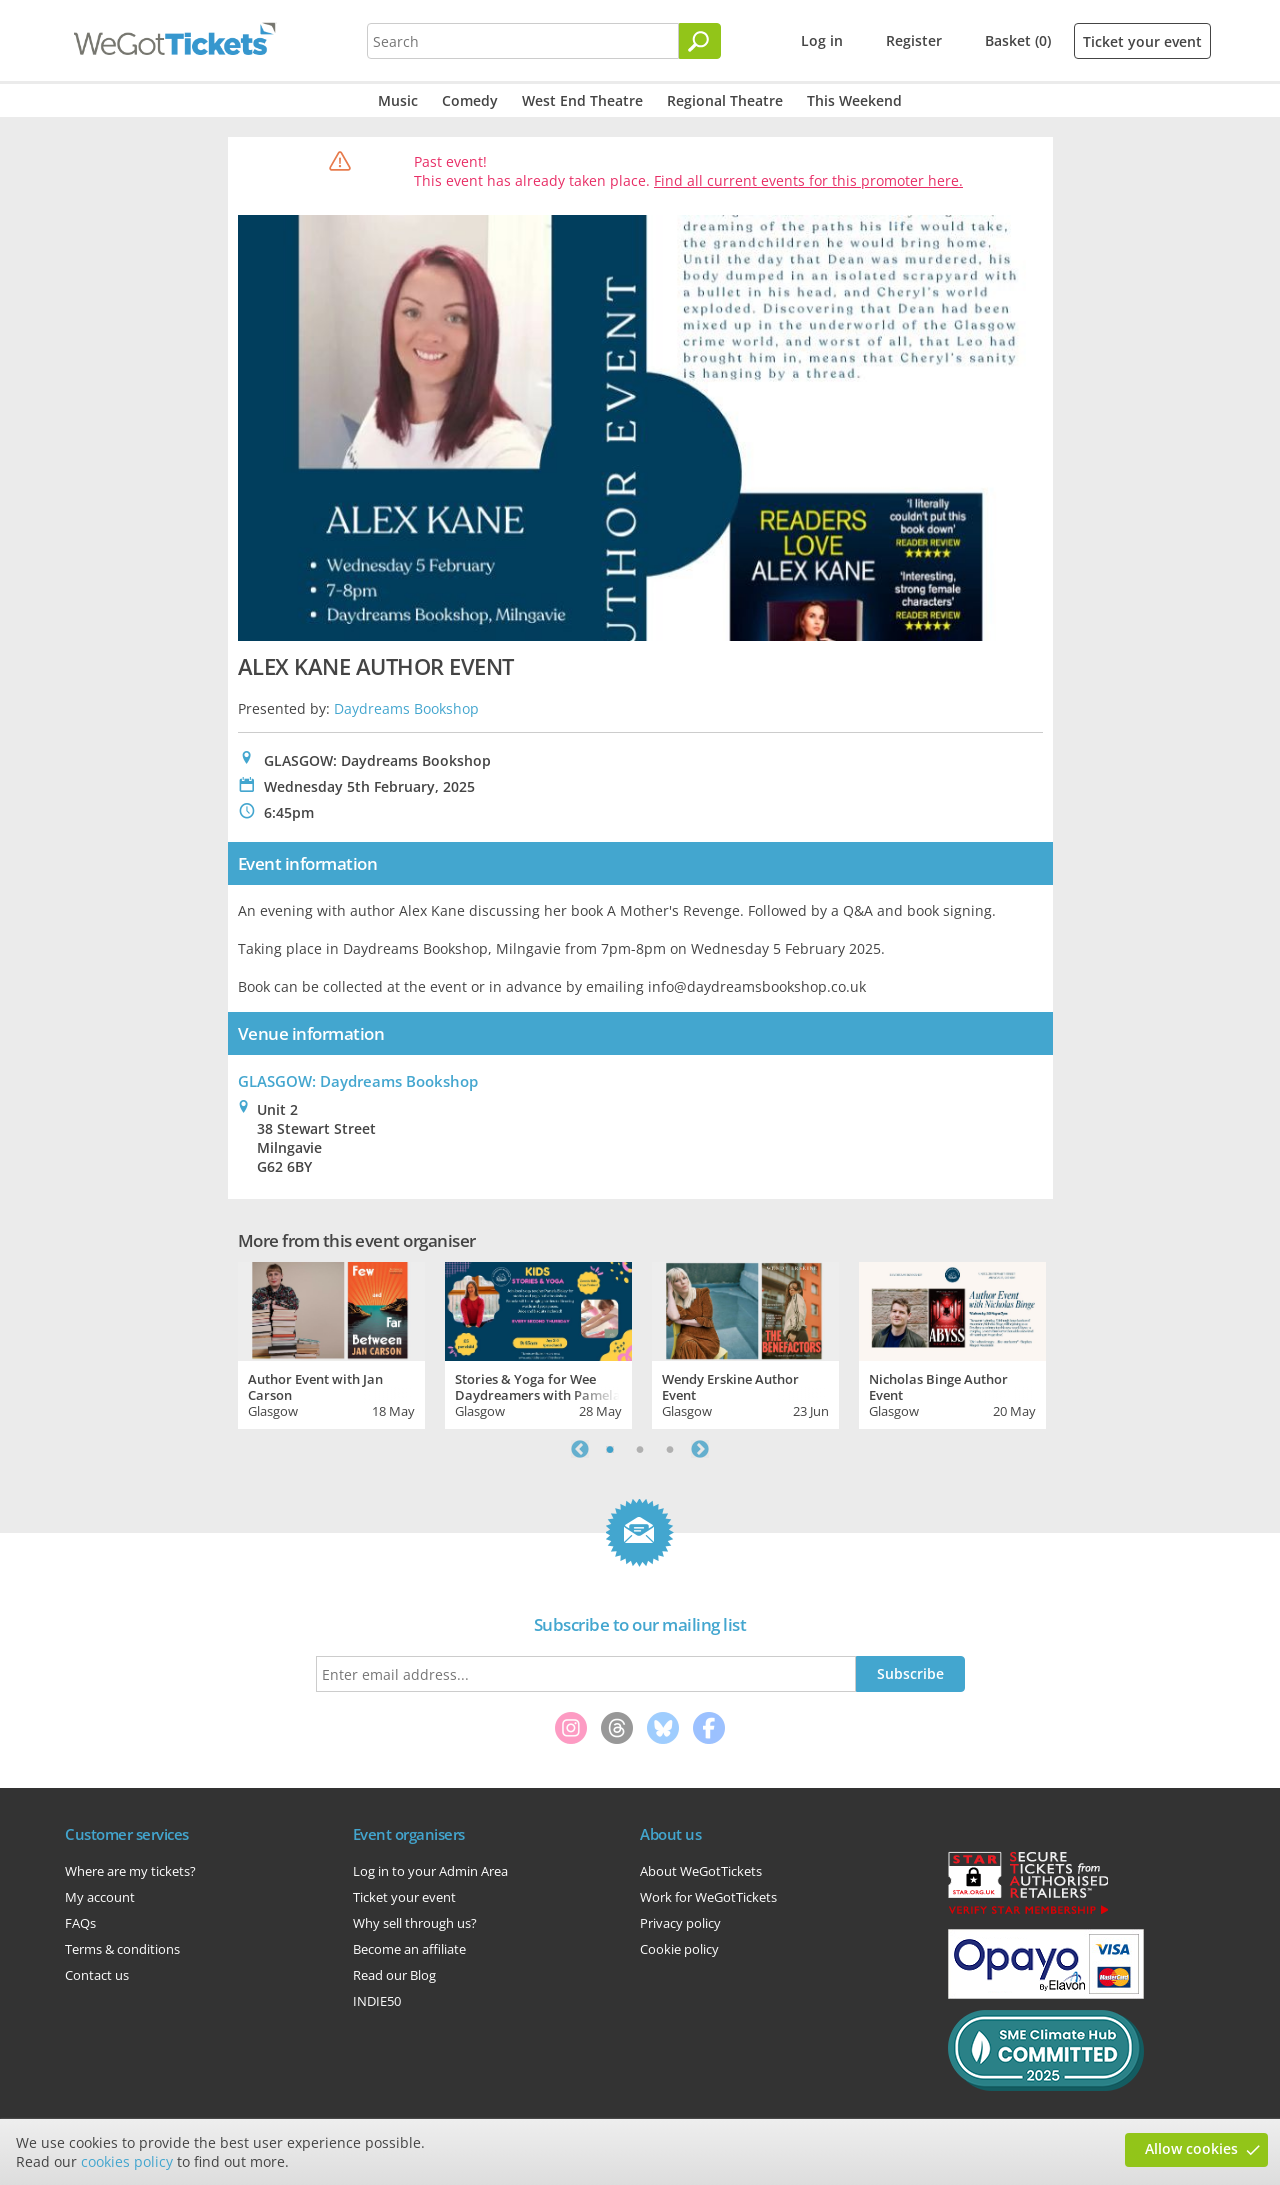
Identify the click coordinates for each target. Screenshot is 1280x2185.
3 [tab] (670, 1449)
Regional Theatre (725, 100)
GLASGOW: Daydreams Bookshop (358, 1081)
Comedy (470, 100)
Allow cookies (1191, 2148)
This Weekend (854, 100)
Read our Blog (394, 1975)
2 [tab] (640, 1449)
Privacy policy (680, 1923)
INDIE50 (377, 2001)
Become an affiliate (409, 1949)
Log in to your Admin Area (430, 1871)
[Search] (700, 41)
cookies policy (127, 2161)
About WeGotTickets (701, 1871)
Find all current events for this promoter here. (808, 180)
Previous (580, 1449)
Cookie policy (679, 1949)
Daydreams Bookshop (406, 708)
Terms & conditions (122, 1949)
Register (914, 40)
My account (100, 1897)
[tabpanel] (331, 1343)
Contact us (97, 1975)
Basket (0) (1018, 40)
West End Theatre (582, 100)
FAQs (80, 1923)
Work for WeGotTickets (708, 1897)
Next (700, 1449)
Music (398, 100)
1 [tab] (610, 1449)
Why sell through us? (415, 1923)
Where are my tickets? (130, 1871)
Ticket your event (1142, 41)
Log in (822, 40)
